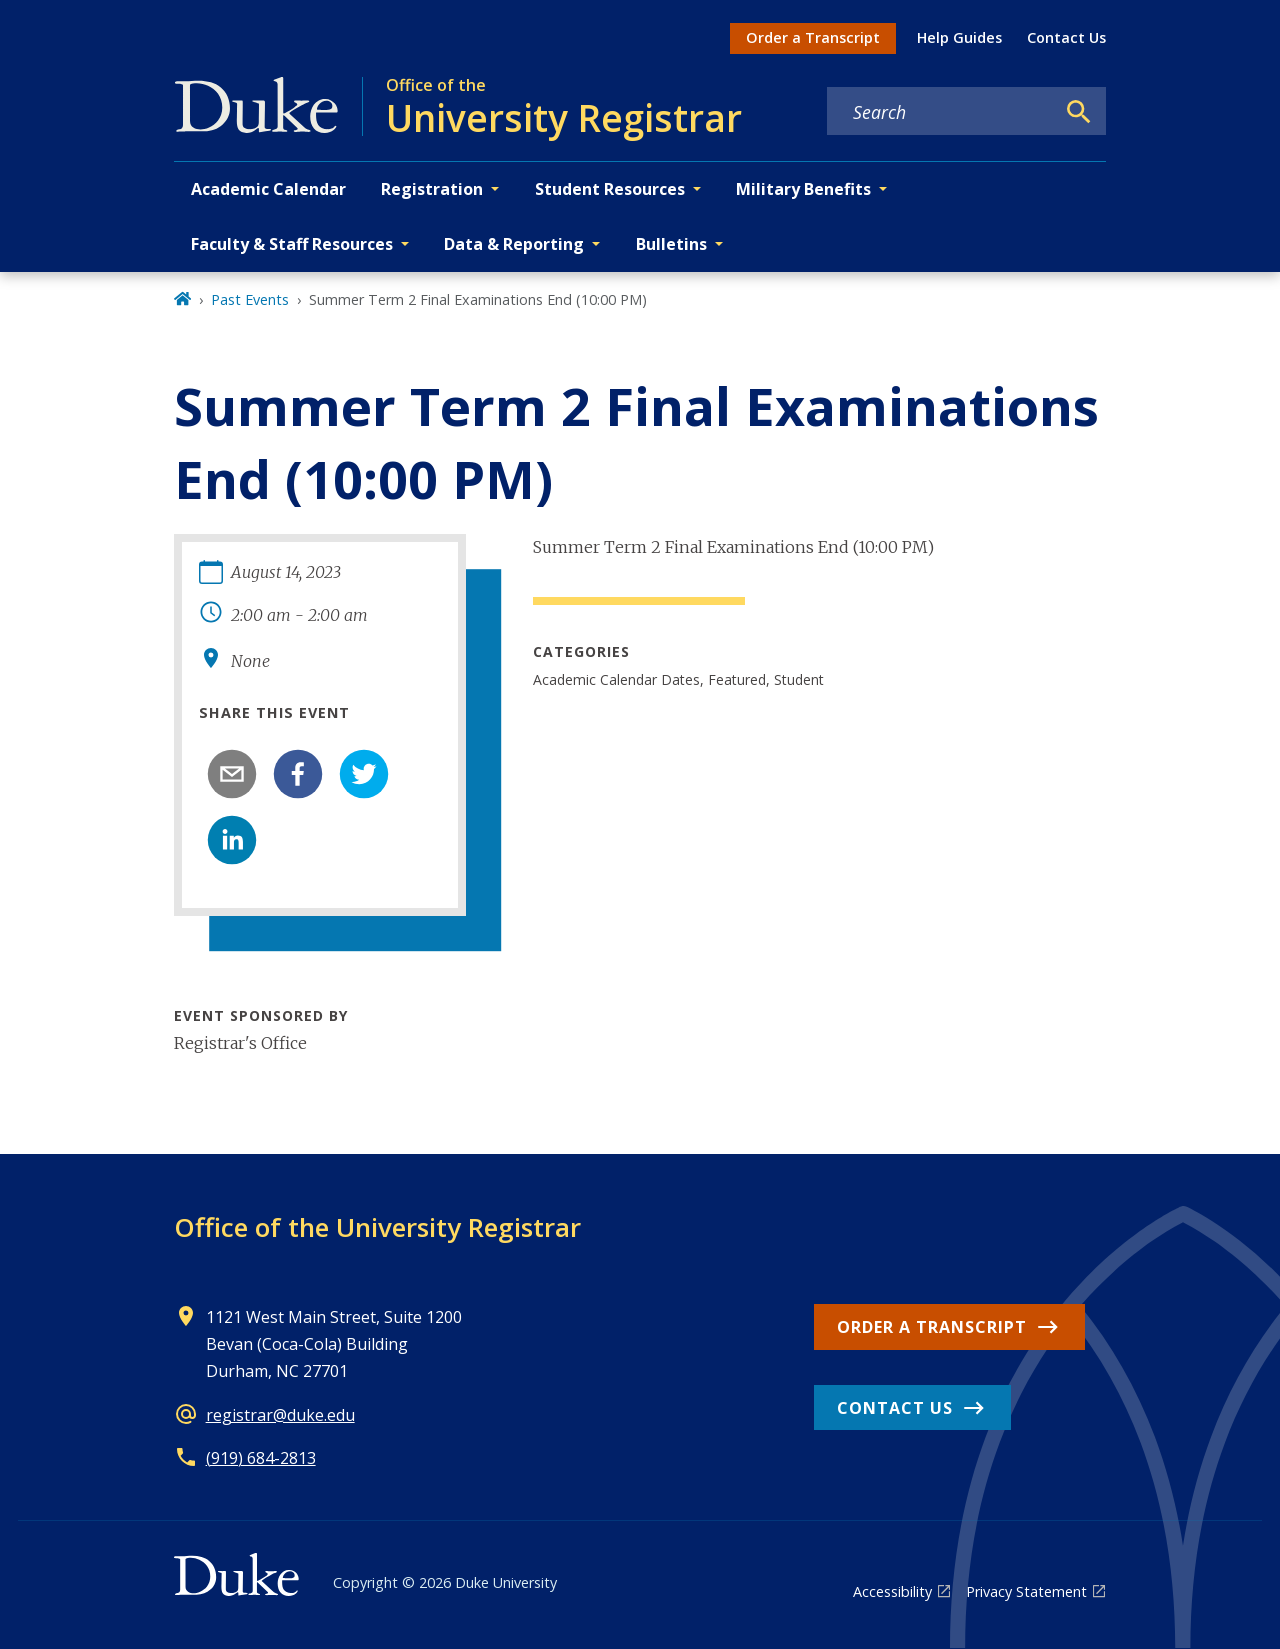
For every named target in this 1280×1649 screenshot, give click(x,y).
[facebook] (298, 774)
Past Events (250, 299)
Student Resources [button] (610, 189)
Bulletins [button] (671, 244)
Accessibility (892, 1591)
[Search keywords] (941, 112)
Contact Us (1066, 37)
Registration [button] (432, 189)
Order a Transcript (813, 37)
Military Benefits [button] (803, 189)
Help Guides (959, 37)
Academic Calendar (268, 189)
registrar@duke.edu (280, 1415)
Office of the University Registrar (377, 1227)
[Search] (1079, 112)
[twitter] (364, 774)
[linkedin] (232, 840)
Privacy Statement (1026, 1591)
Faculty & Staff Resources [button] (292, 244)
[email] (232, 774)
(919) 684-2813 (261, 1458)
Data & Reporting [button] (514, 244)
